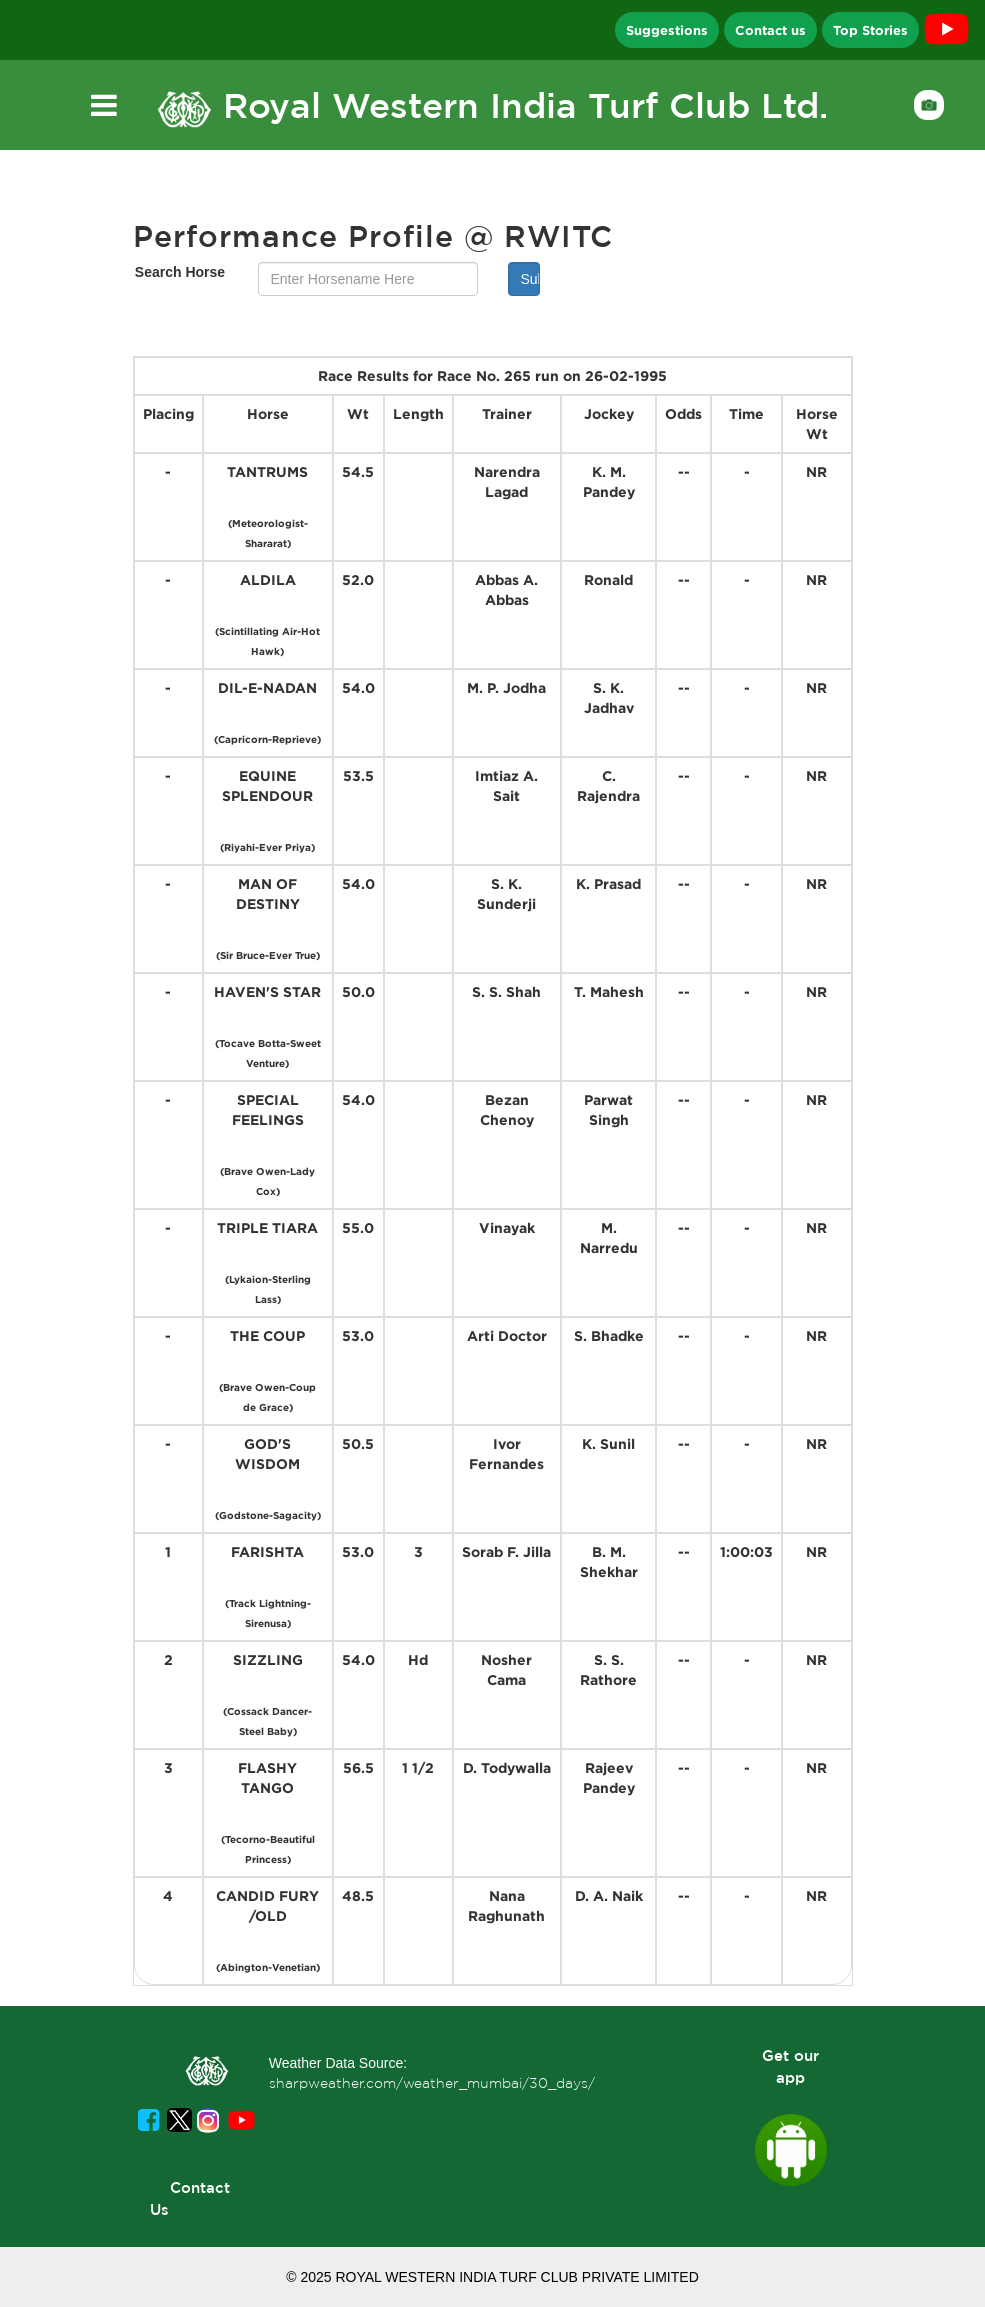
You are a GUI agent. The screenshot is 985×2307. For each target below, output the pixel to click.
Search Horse (180, 272)
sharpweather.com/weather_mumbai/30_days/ (432, 2083)
